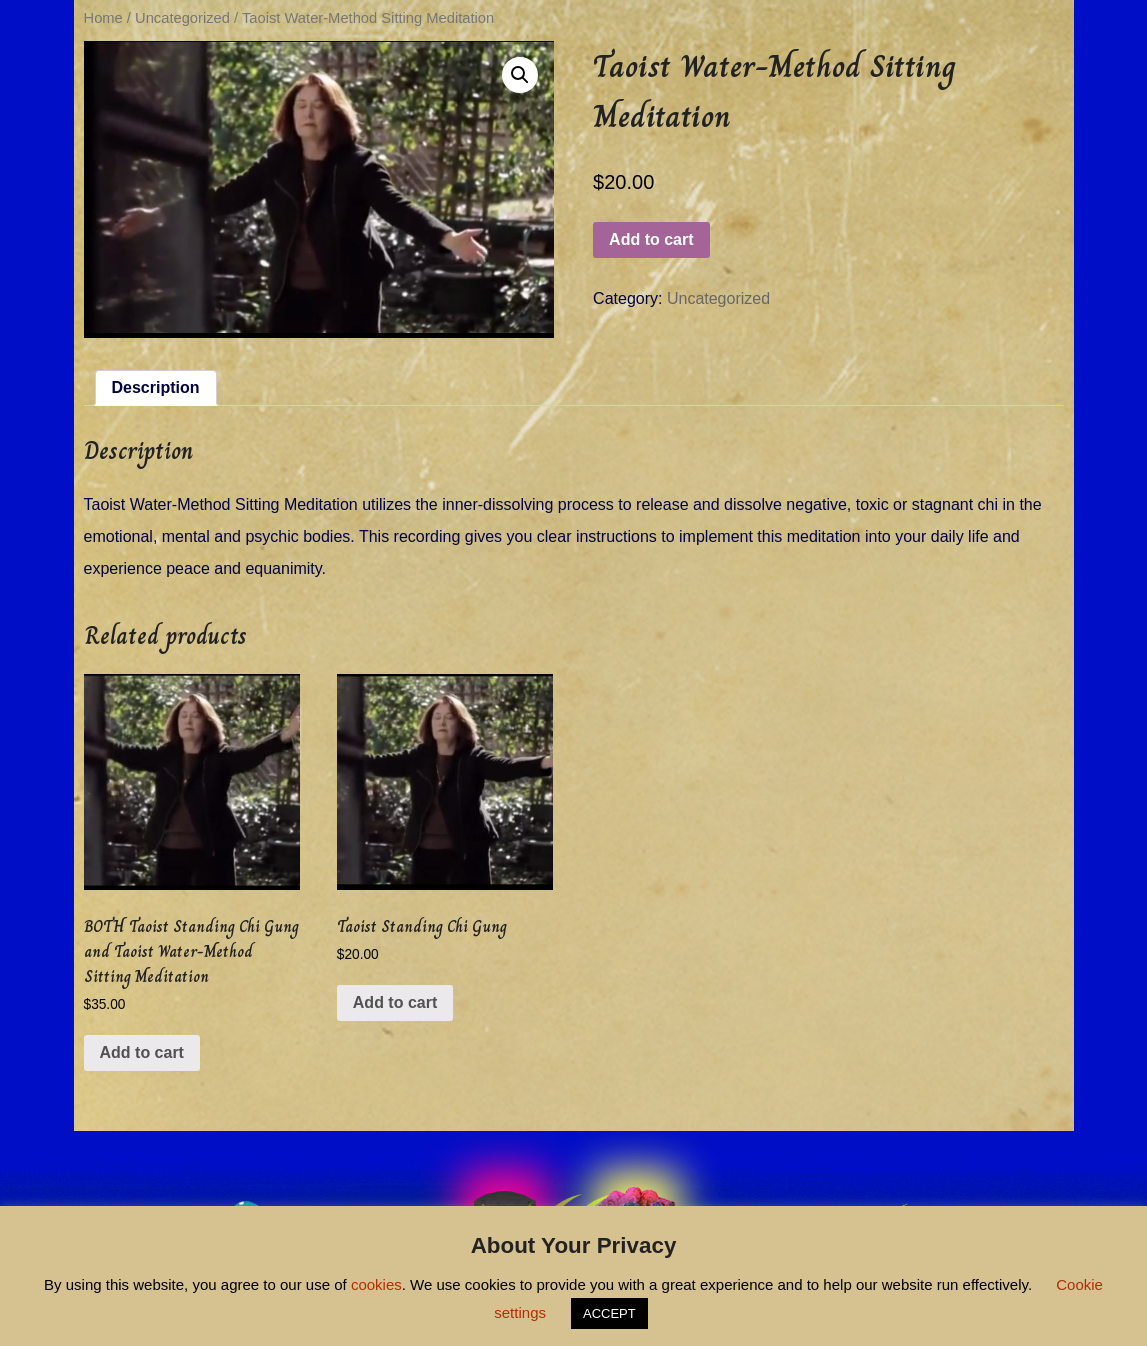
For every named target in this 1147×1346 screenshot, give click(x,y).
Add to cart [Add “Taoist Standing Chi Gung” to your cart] (395, 1002)
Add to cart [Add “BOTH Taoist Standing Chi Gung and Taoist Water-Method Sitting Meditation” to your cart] (142, 1052)
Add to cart (651, 239)
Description (156, 387)
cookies (376, 1284)
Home (103, 18)
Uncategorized (182, 18)
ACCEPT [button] (609, 1313)
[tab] (156, 388)
